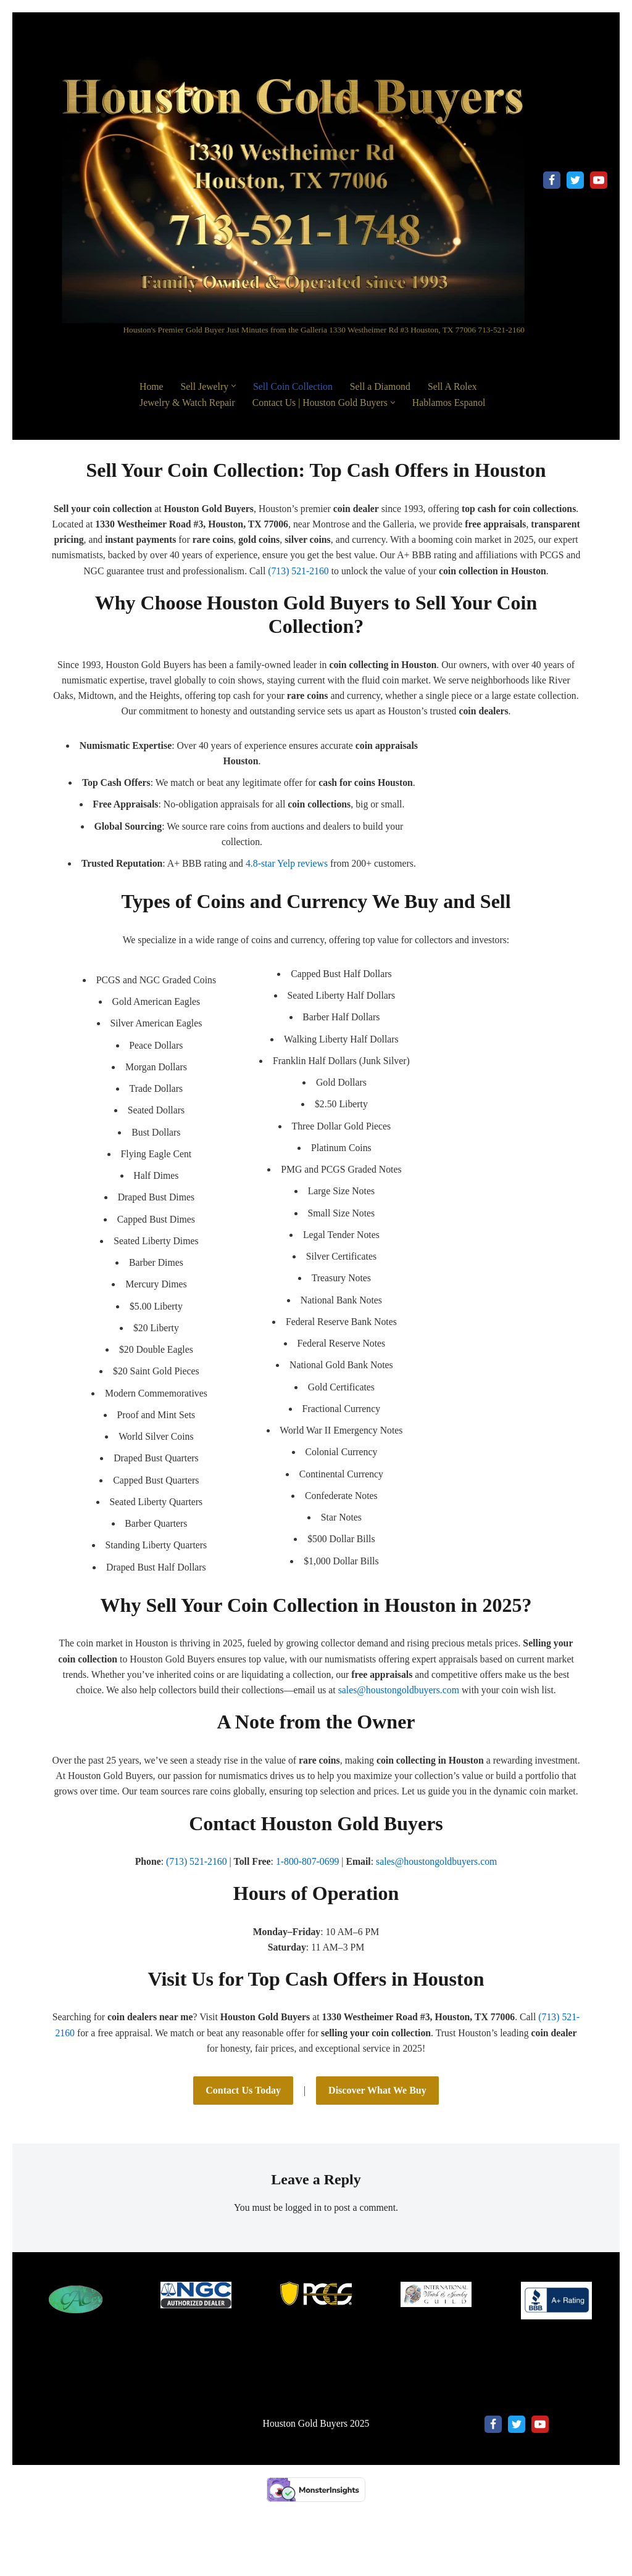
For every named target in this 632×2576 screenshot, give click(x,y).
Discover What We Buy (377, 2134)
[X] (575, 180)
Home (151, 386)
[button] (235, 386)
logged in (303, 2252)
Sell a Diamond (383, 386)
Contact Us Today (243, 2134)
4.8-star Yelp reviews (287, 883)
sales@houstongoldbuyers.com (399, 1716)
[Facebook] (551, 180)
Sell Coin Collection (294, 386)
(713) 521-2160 (408, 572)
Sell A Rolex (456, 386)
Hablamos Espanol (452, 402)
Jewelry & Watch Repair (187, 402)
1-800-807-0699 (307, 1904)
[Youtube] (598, 180)
